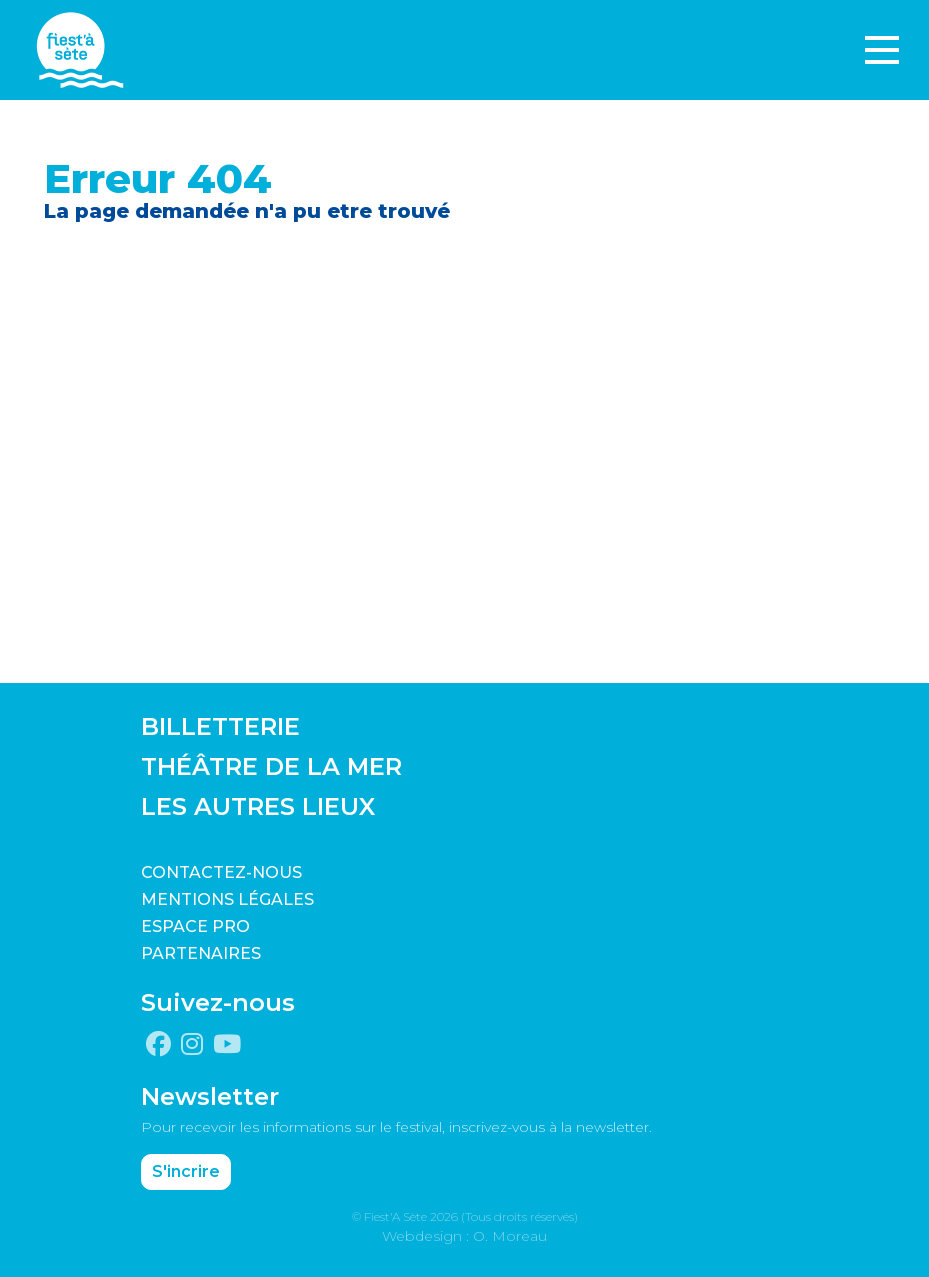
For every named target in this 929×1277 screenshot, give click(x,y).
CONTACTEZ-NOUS (221, 872)
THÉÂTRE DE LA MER (271, 766)
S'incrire (186, 1171)
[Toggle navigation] (882, 50)
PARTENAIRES (201, 953)
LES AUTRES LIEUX (258, 806)
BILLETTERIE (220, 726)
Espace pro (195, 926)
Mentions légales (227, 899)
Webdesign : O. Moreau (464, 1236)
